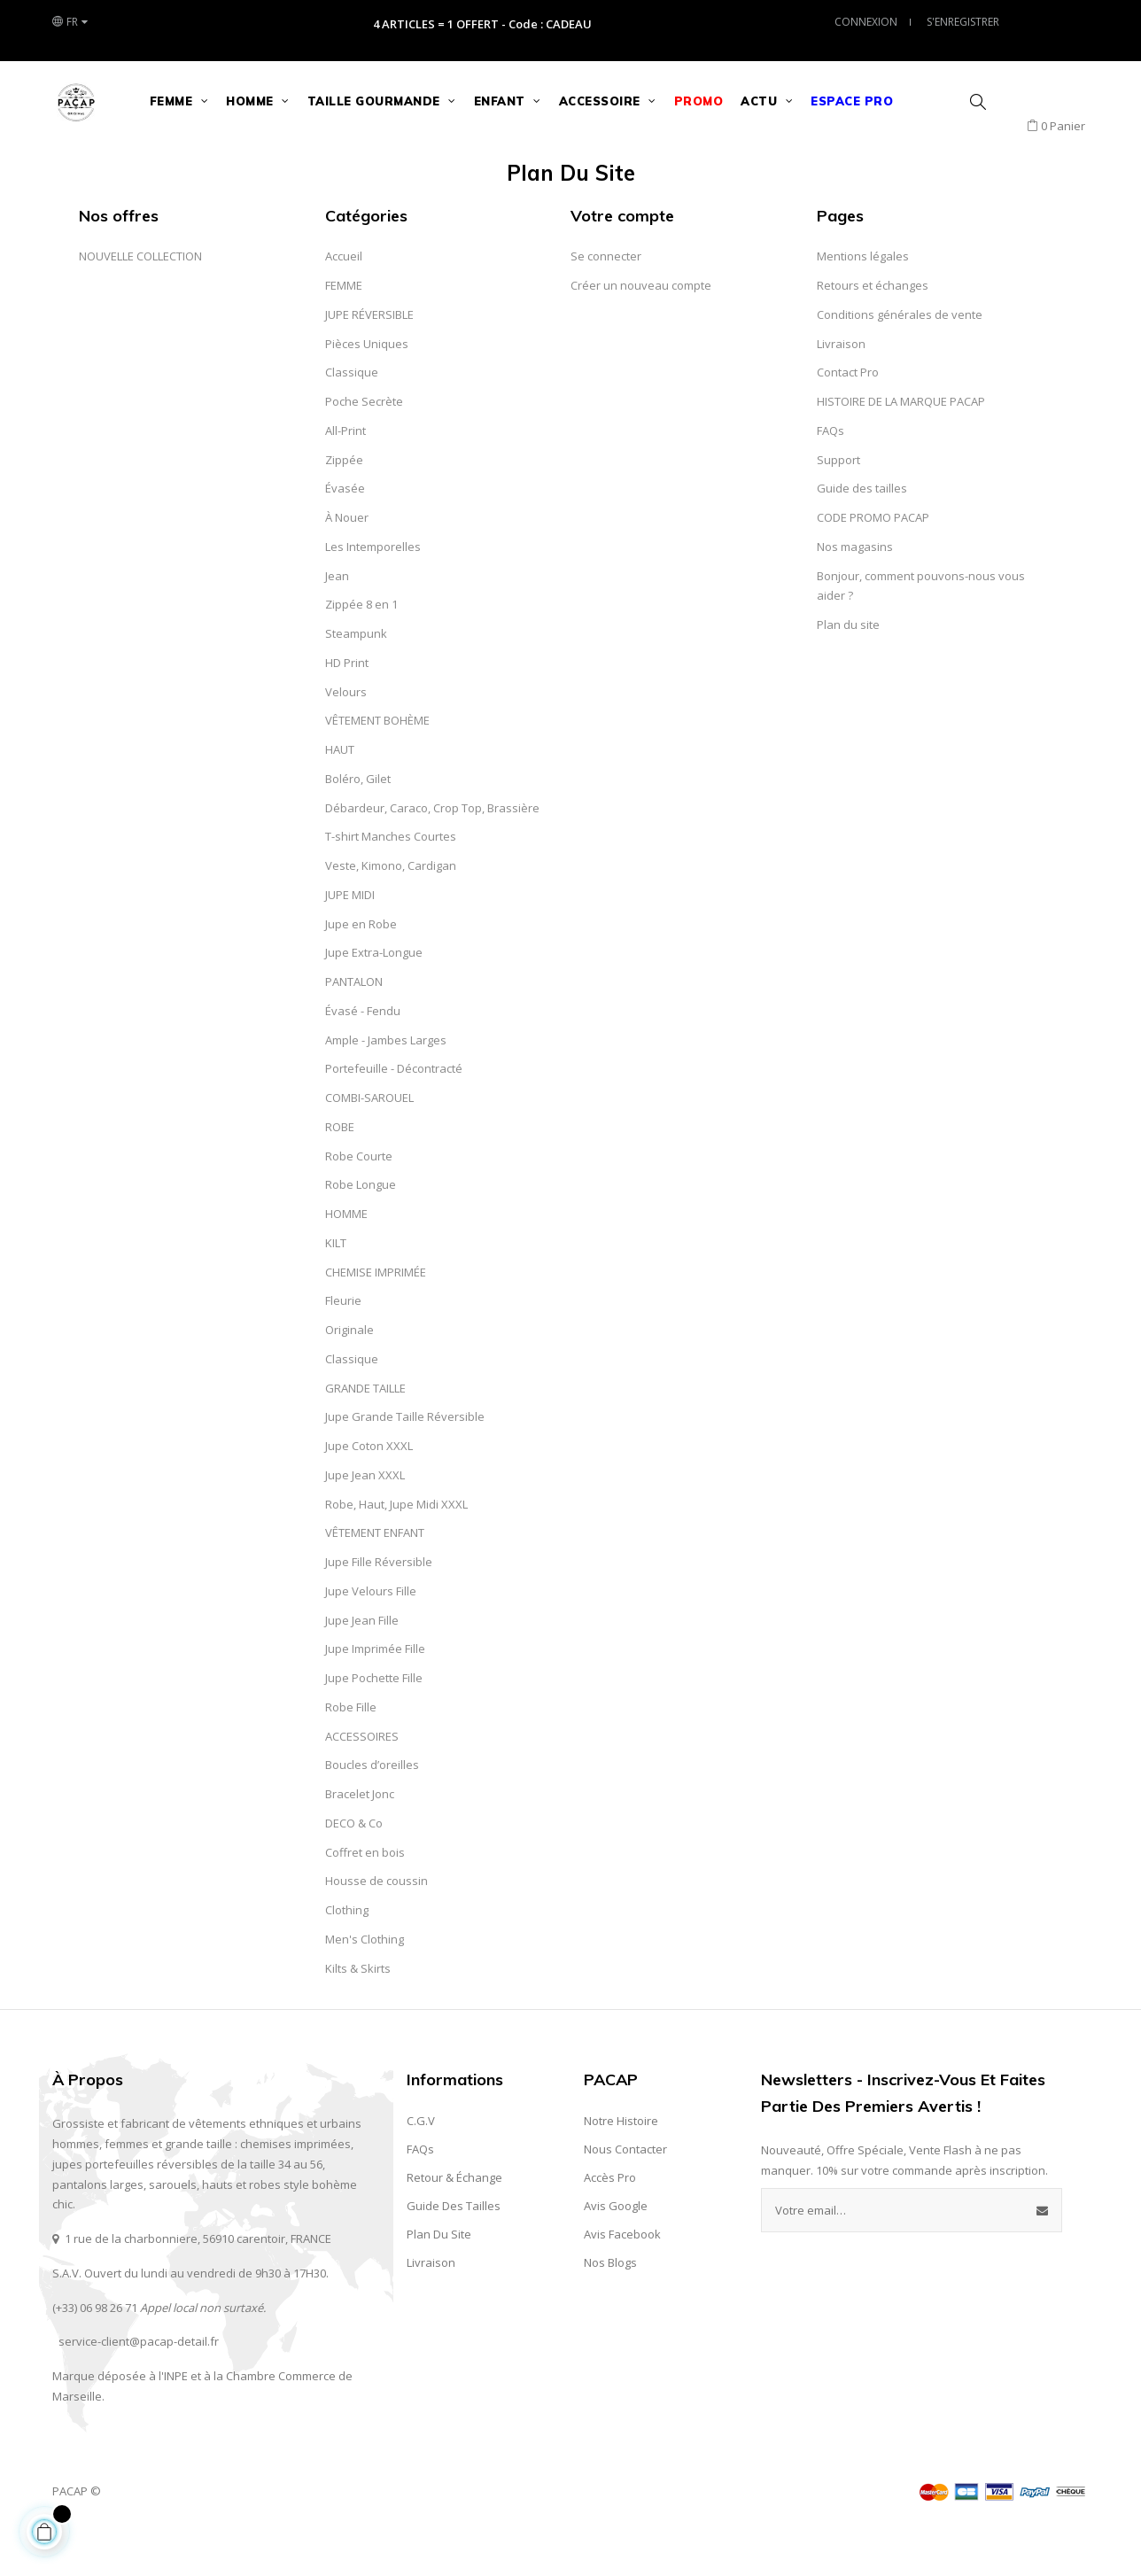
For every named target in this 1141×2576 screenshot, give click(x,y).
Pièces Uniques (366, 387)
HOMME (346, 1258)
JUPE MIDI (350, 939)
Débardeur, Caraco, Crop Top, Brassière (432, 851)
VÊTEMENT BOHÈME (377, 764)
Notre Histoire (621, 2165)
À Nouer (347, 562)
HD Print (347, 707)
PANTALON (354, 1026)
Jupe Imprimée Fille (375, 1693)
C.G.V (421, 2165)
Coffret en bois (365, 1896)
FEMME (343, 330)
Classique (351, 416)
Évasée (345, 532)
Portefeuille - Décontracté (393, 1113)
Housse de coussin (376, 1925)
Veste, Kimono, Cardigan (390, 910)
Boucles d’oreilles (372, 1809)
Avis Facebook (622, 2278)
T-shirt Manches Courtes (390, 880)
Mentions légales (863, 300)
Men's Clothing (364, 1983)
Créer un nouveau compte (640, 330)
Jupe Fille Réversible (378, 1606)
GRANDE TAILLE (365, 1431)
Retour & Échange (454, 2222)
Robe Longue (360, 1229)
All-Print (345, 475)
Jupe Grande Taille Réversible (405, 1461)
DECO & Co (354, 1867)
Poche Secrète (364, 446)
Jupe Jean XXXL (365, 1519)
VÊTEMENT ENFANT (374, 1577)
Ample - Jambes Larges (385, 1083)
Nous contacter (625, 2193)
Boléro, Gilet (358, 823)
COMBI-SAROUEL (369, 1142)
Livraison (841, 387)
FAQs (830, 475)
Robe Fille (350, 1751)
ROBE (339, 1171)
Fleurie (343, 1345)
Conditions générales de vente (899, 359)
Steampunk (356, 678)
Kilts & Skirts (358, 2012)
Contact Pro (848, 416)
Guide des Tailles (454, 2250)
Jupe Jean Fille (362, 1664)
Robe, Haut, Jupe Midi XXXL (396, 1548)
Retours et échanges (872, 330)
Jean (337, 619)
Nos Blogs (610, 2307)
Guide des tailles (862, 532)
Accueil (343, 300)
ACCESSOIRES (362, 1780)
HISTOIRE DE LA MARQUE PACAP (901, 446)
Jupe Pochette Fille (374, 1722)
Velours (346, 735)
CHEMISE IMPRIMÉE (375, 1315)
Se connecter (605, 300)
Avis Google (616, 2250)
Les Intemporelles (373, 591)
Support (838, 503)
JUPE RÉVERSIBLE (369, 359)
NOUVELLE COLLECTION (140, 300)
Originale (349, 1374)
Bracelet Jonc (359, 1838)
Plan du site (848, 669)
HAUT (339, 794)
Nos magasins (855, 591)
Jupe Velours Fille (370, 1635)
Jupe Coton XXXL (369, 1490)
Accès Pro (610, 2222)
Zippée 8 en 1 (361, 648)
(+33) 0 (69, 2351)
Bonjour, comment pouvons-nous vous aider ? (921, 629)
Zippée (344, 503)
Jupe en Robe (361, 967)
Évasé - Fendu (362, 1055)
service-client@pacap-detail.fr (138, 2386)
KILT (335, 1287)
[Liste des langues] (70, 22)
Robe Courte (358, 1199)
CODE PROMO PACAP (873, 562)
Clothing (347, 1954)
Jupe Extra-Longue (374, 997)
